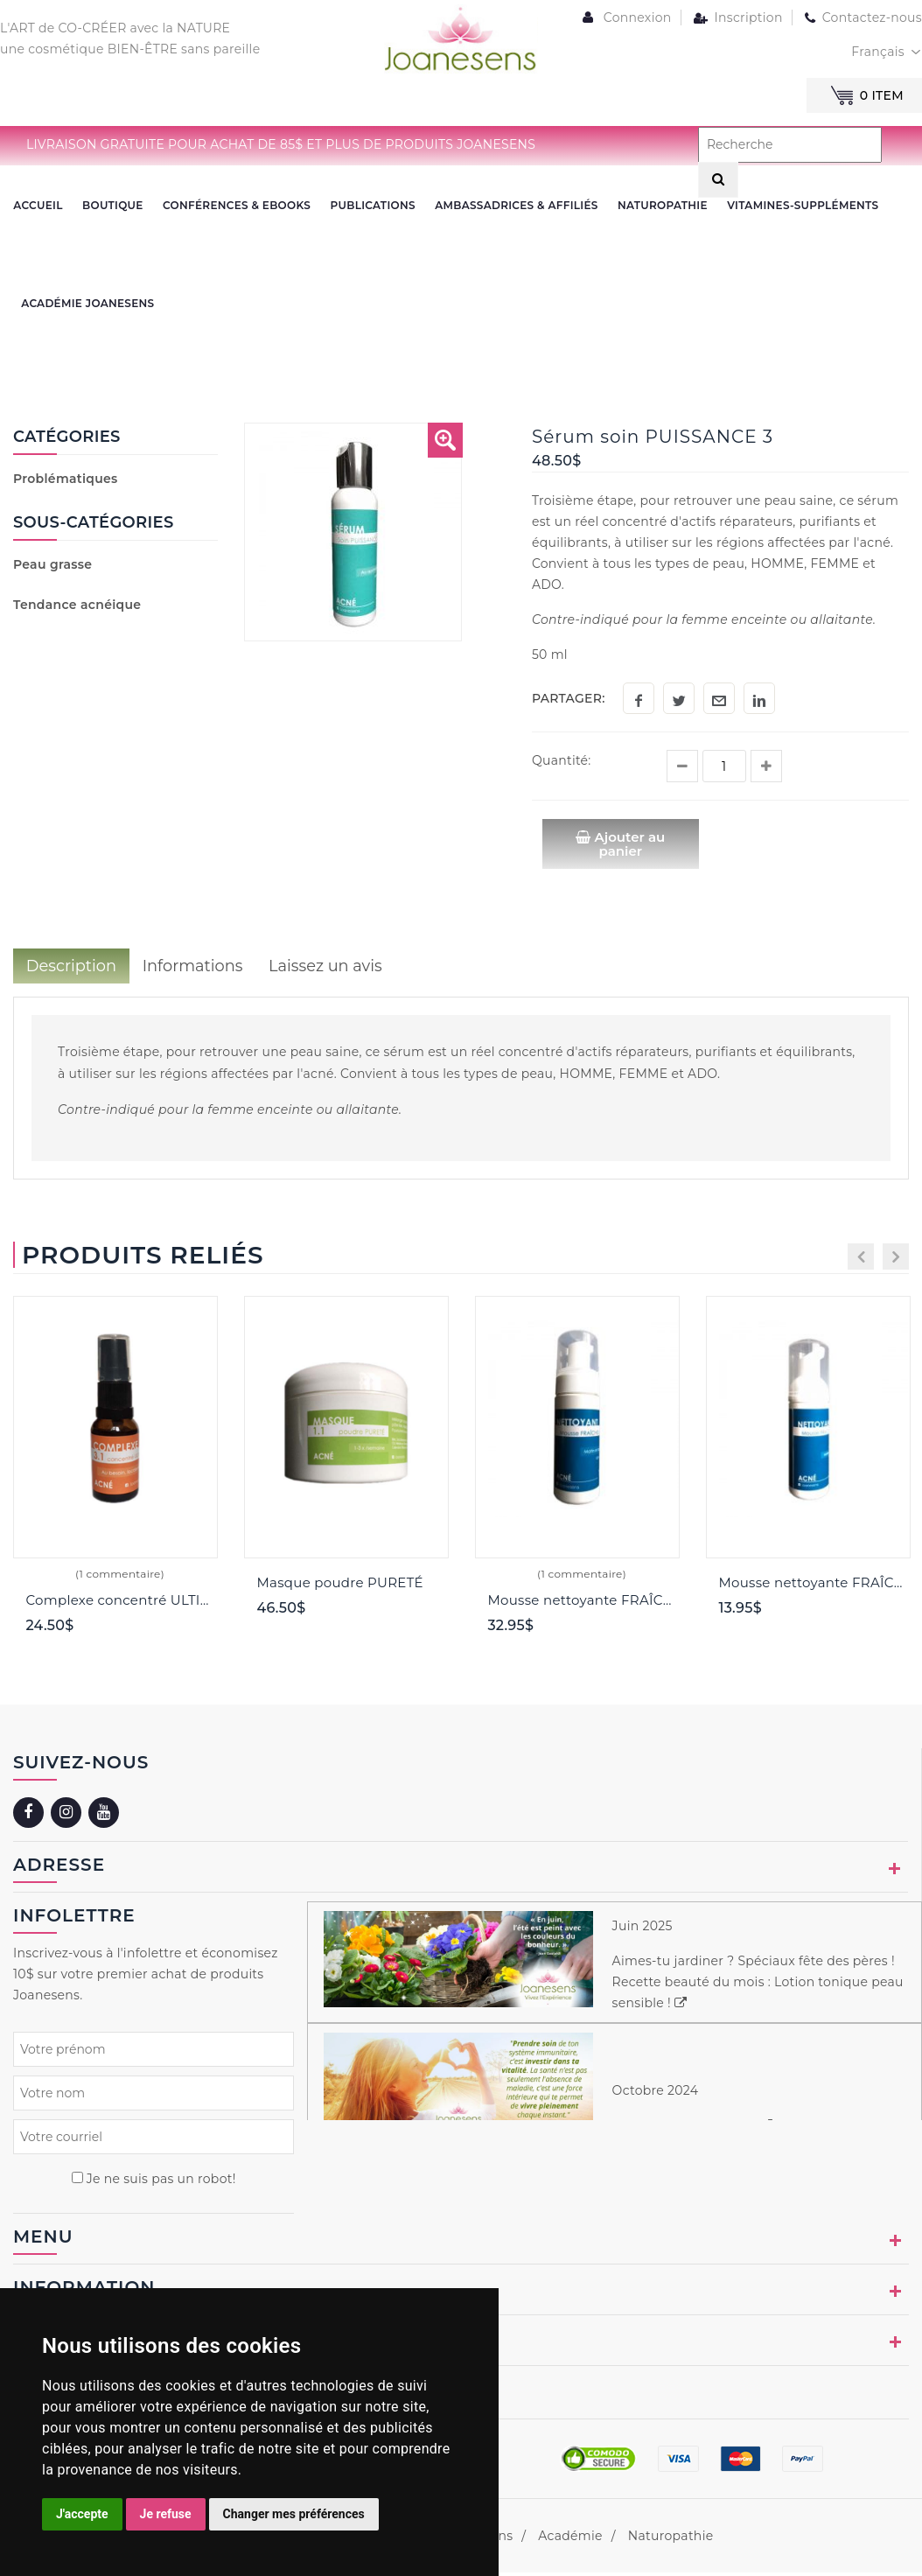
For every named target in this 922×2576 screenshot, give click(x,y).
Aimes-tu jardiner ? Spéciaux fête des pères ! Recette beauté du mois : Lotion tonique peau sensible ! (758, 1985)
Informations (194, 969)
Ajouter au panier (621, 847)
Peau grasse (52, 567)
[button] (445, 443)
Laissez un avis (328, 969)
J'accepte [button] (82, 2514)
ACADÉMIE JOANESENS (87, 305)
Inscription (736, 17)
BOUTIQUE (112, 206)
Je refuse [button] (166, 2514)
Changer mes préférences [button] (294, 2514)
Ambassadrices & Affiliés (514, 206)
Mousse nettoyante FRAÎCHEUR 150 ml (584, 1603)
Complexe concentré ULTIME (122, 1603)
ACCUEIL (37, 206)
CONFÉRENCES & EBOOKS (236, 206)
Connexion (625, 17)
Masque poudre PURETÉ (340, 1586)
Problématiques (65, 482)
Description (71, 969)
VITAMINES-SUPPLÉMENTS (800, 206)
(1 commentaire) (119, 1577)
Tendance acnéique (77, 607)
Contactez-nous (861, 17)
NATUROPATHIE (660, 206)
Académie (570, 2539)
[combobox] (886, 52)
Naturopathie (671, 2539)
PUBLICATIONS (371, 206)
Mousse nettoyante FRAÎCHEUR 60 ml (815, 1586)
